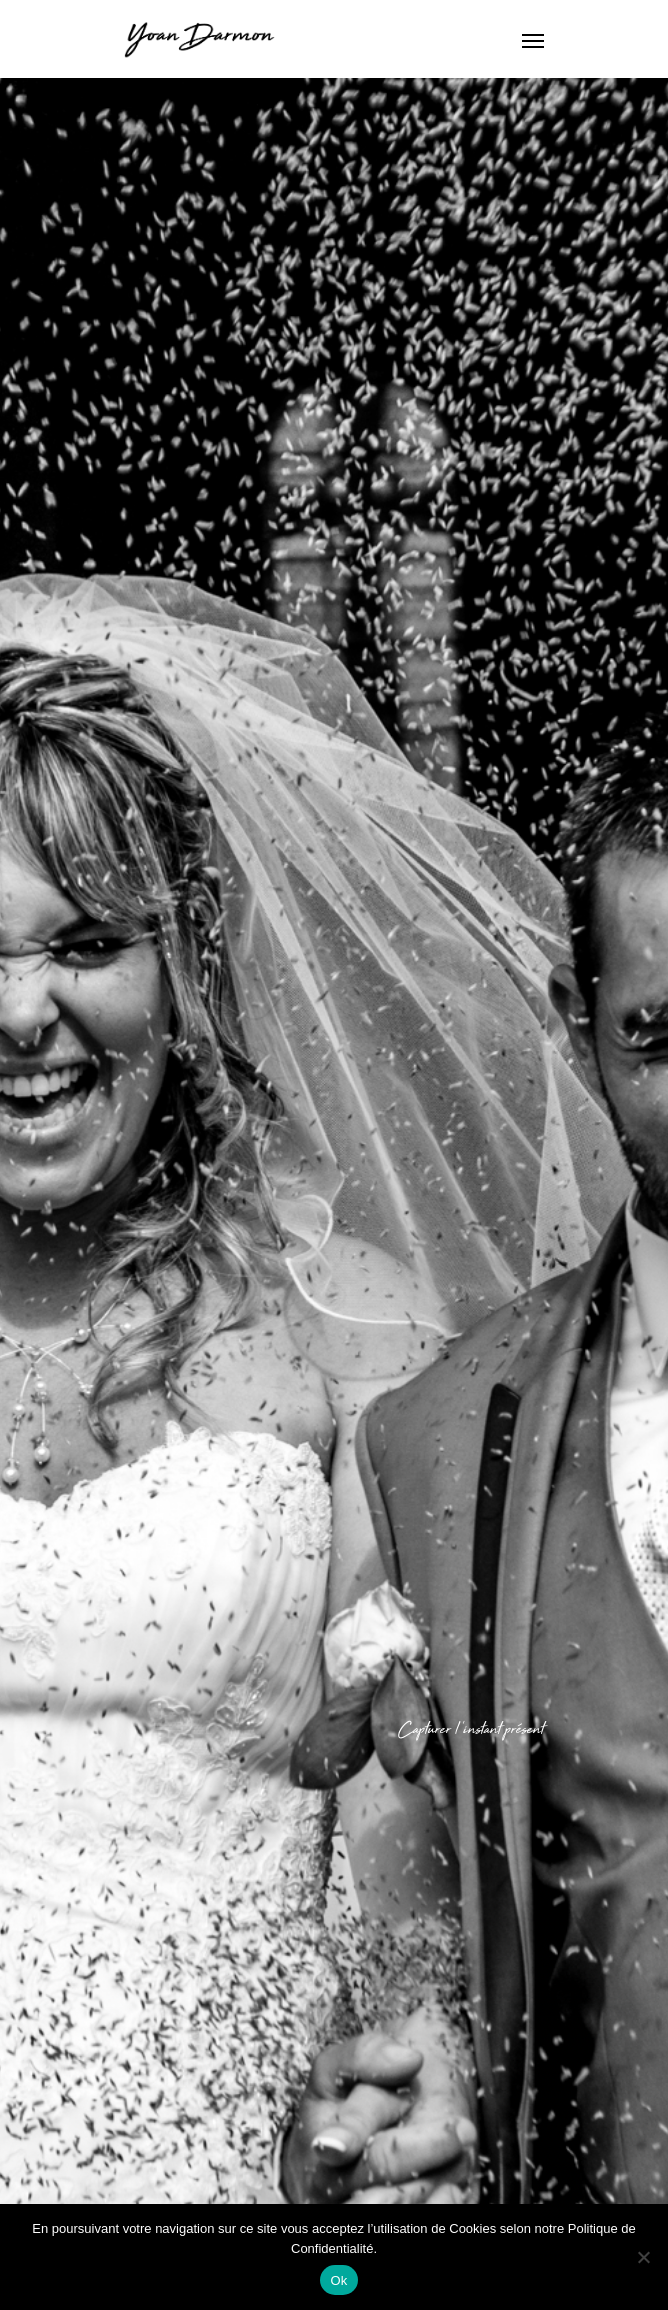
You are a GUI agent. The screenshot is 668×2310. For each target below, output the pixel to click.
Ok (338, 2280)
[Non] (643, 2257)
